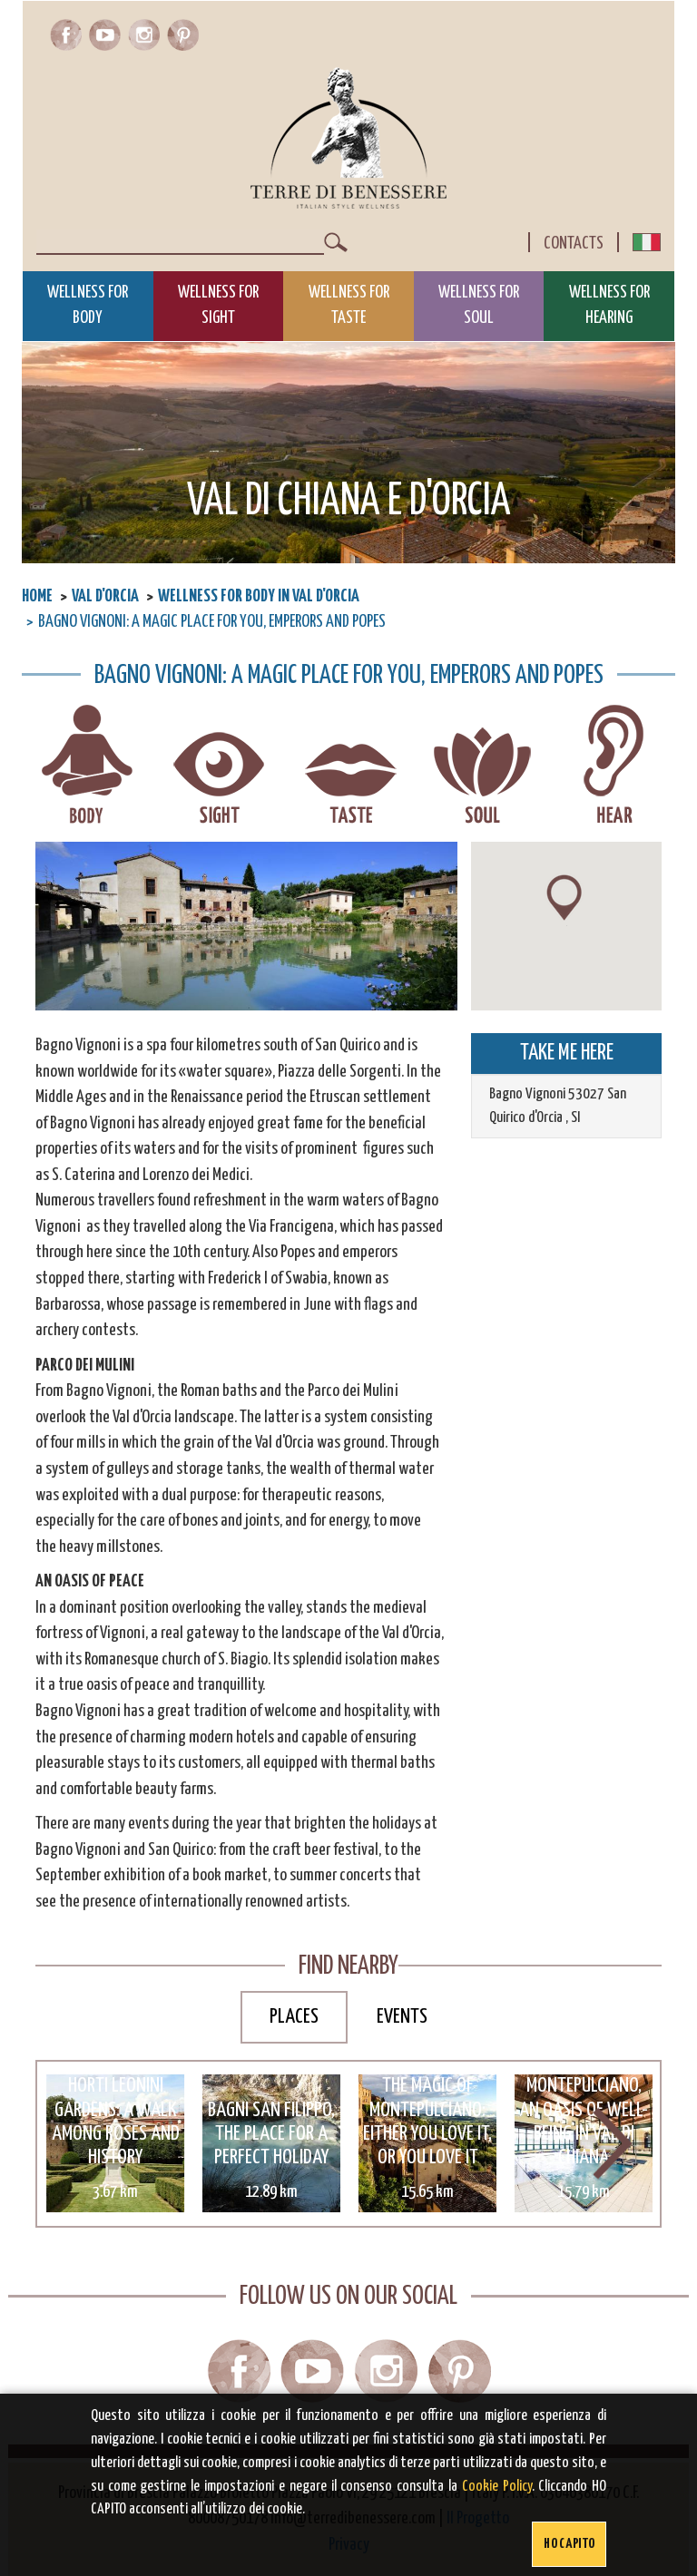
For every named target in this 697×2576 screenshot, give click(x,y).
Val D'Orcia (105, 596)
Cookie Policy (497, 2486)
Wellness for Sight (218, 305)
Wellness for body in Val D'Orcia (258, 596)
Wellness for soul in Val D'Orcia (482, 766)
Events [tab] (402, 2016)
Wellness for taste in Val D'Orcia (351, 766)
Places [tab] (294, 2016)
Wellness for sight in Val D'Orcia (219, 766)
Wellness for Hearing (609, 305)
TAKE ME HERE (567, 1053)
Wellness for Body (87, 305)
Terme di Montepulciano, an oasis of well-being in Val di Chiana (583, 2110)
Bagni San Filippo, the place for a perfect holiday (271, 2134)
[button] (564, 897)
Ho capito (569, 2544)
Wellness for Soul (478, 305)
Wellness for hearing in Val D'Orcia (614, 766)
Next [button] (613, 2144)
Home (37, 596)
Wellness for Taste (349, 305)
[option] (115, 2143)
